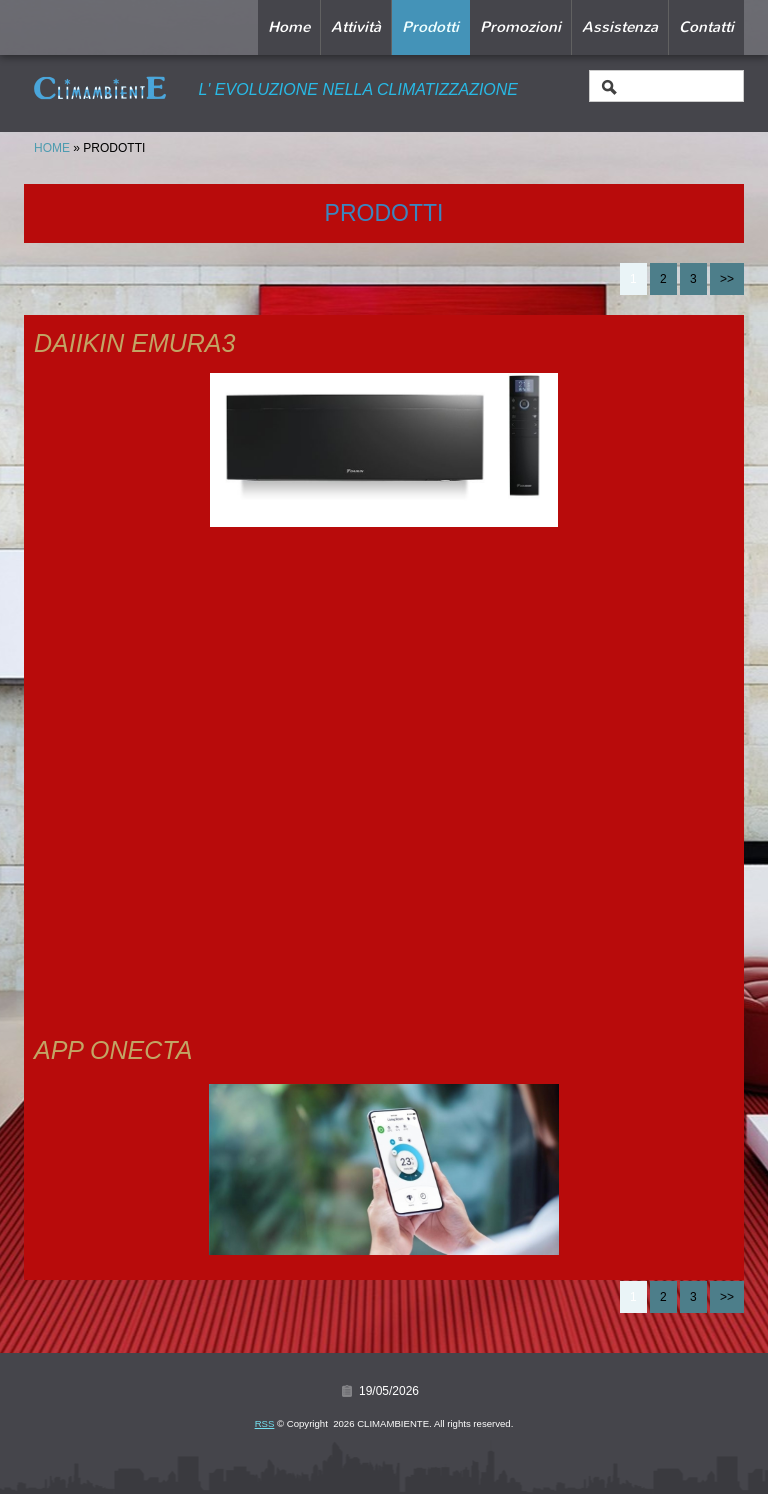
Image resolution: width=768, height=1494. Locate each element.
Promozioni (520, 27)
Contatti (706, 27)
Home (289, 27)
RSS (265, 1423)
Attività (356, 27)
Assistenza (620, 27)
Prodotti (430, 27)
